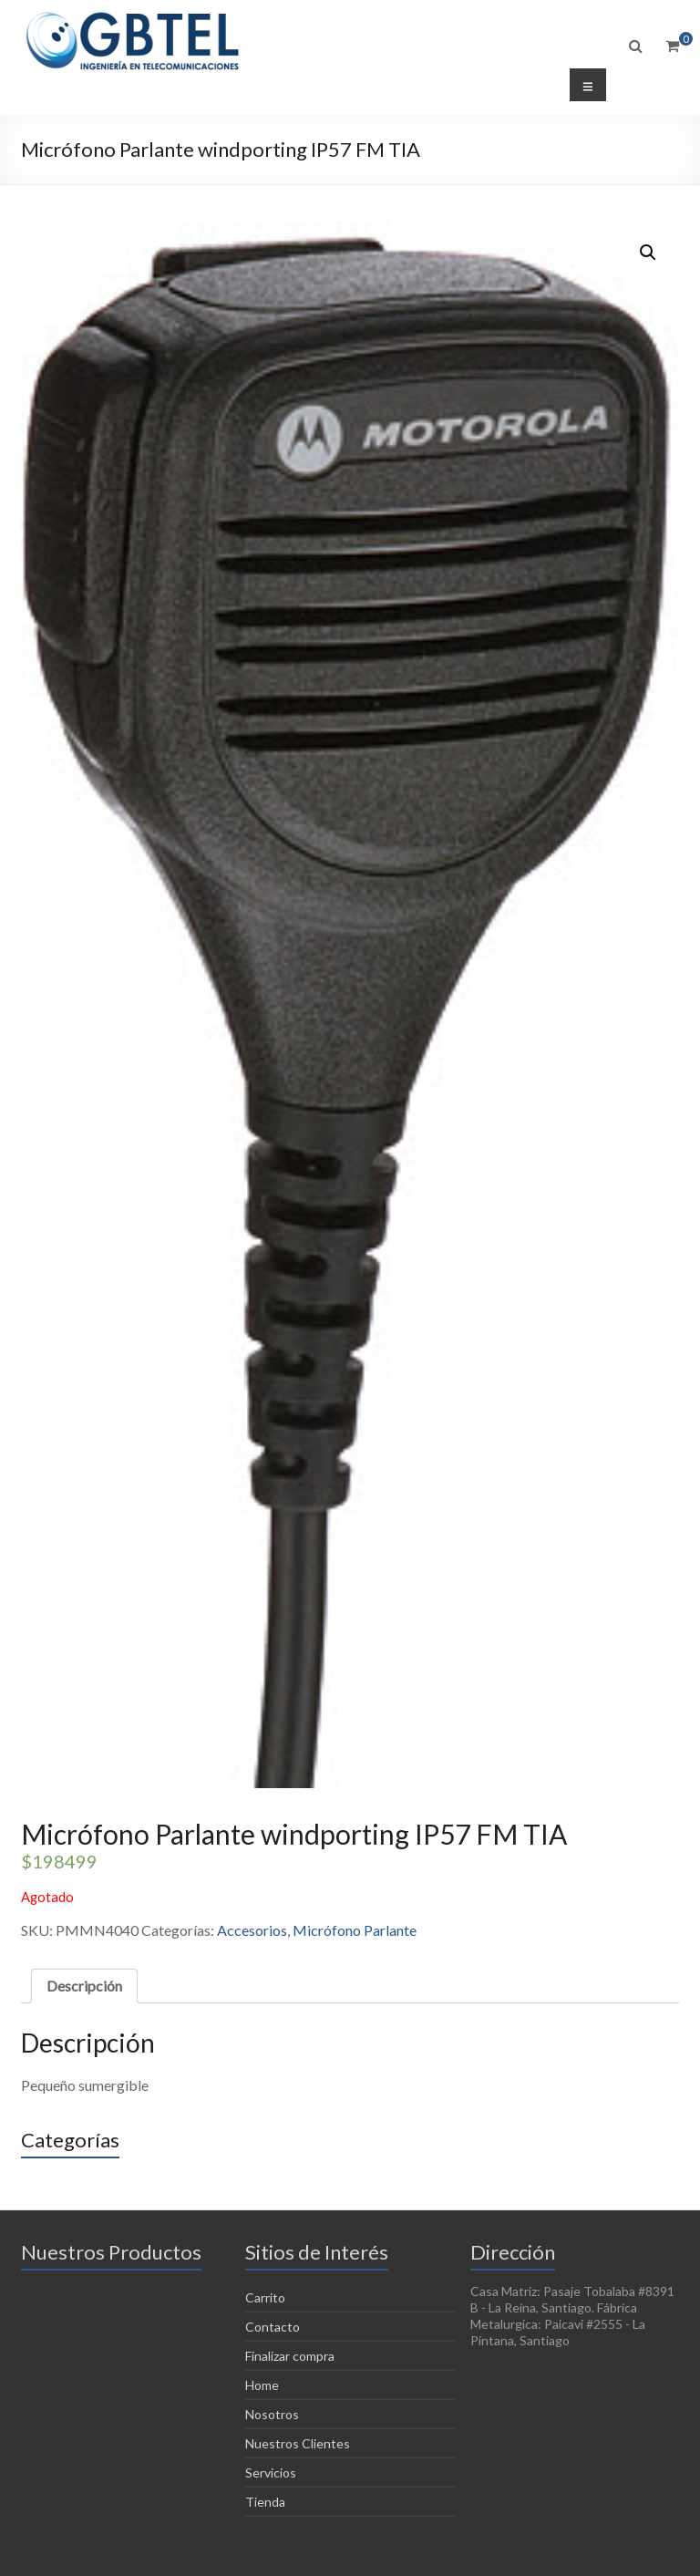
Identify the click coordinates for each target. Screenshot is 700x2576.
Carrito (265, 2297)
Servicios (270, 2472)
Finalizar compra (290, 2356)
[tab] (84, 1986)
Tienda (265, 2501)
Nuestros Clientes (297, 2443)
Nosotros (272, 2414)
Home (262, 2385)
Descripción (84, 1985)
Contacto (272, 2326)
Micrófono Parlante (355, 1930)
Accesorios (252, 1930)
